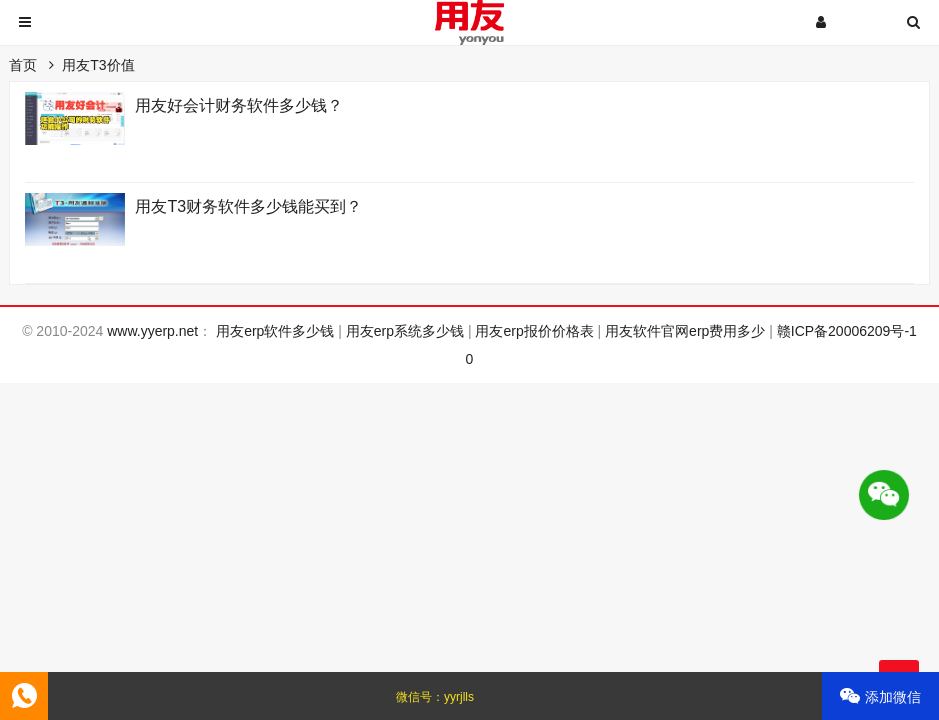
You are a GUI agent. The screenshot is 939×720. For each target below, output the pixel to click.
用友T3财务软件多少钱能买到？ (248, 206)
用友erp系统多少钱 (405, 331)
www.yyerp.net (152, 331)
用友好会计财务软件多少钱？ (239, 105)
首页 (23, 65)
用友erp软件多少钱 (275, 331)
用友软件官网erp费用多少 (685, 331)
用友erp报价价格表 (534, 331)
